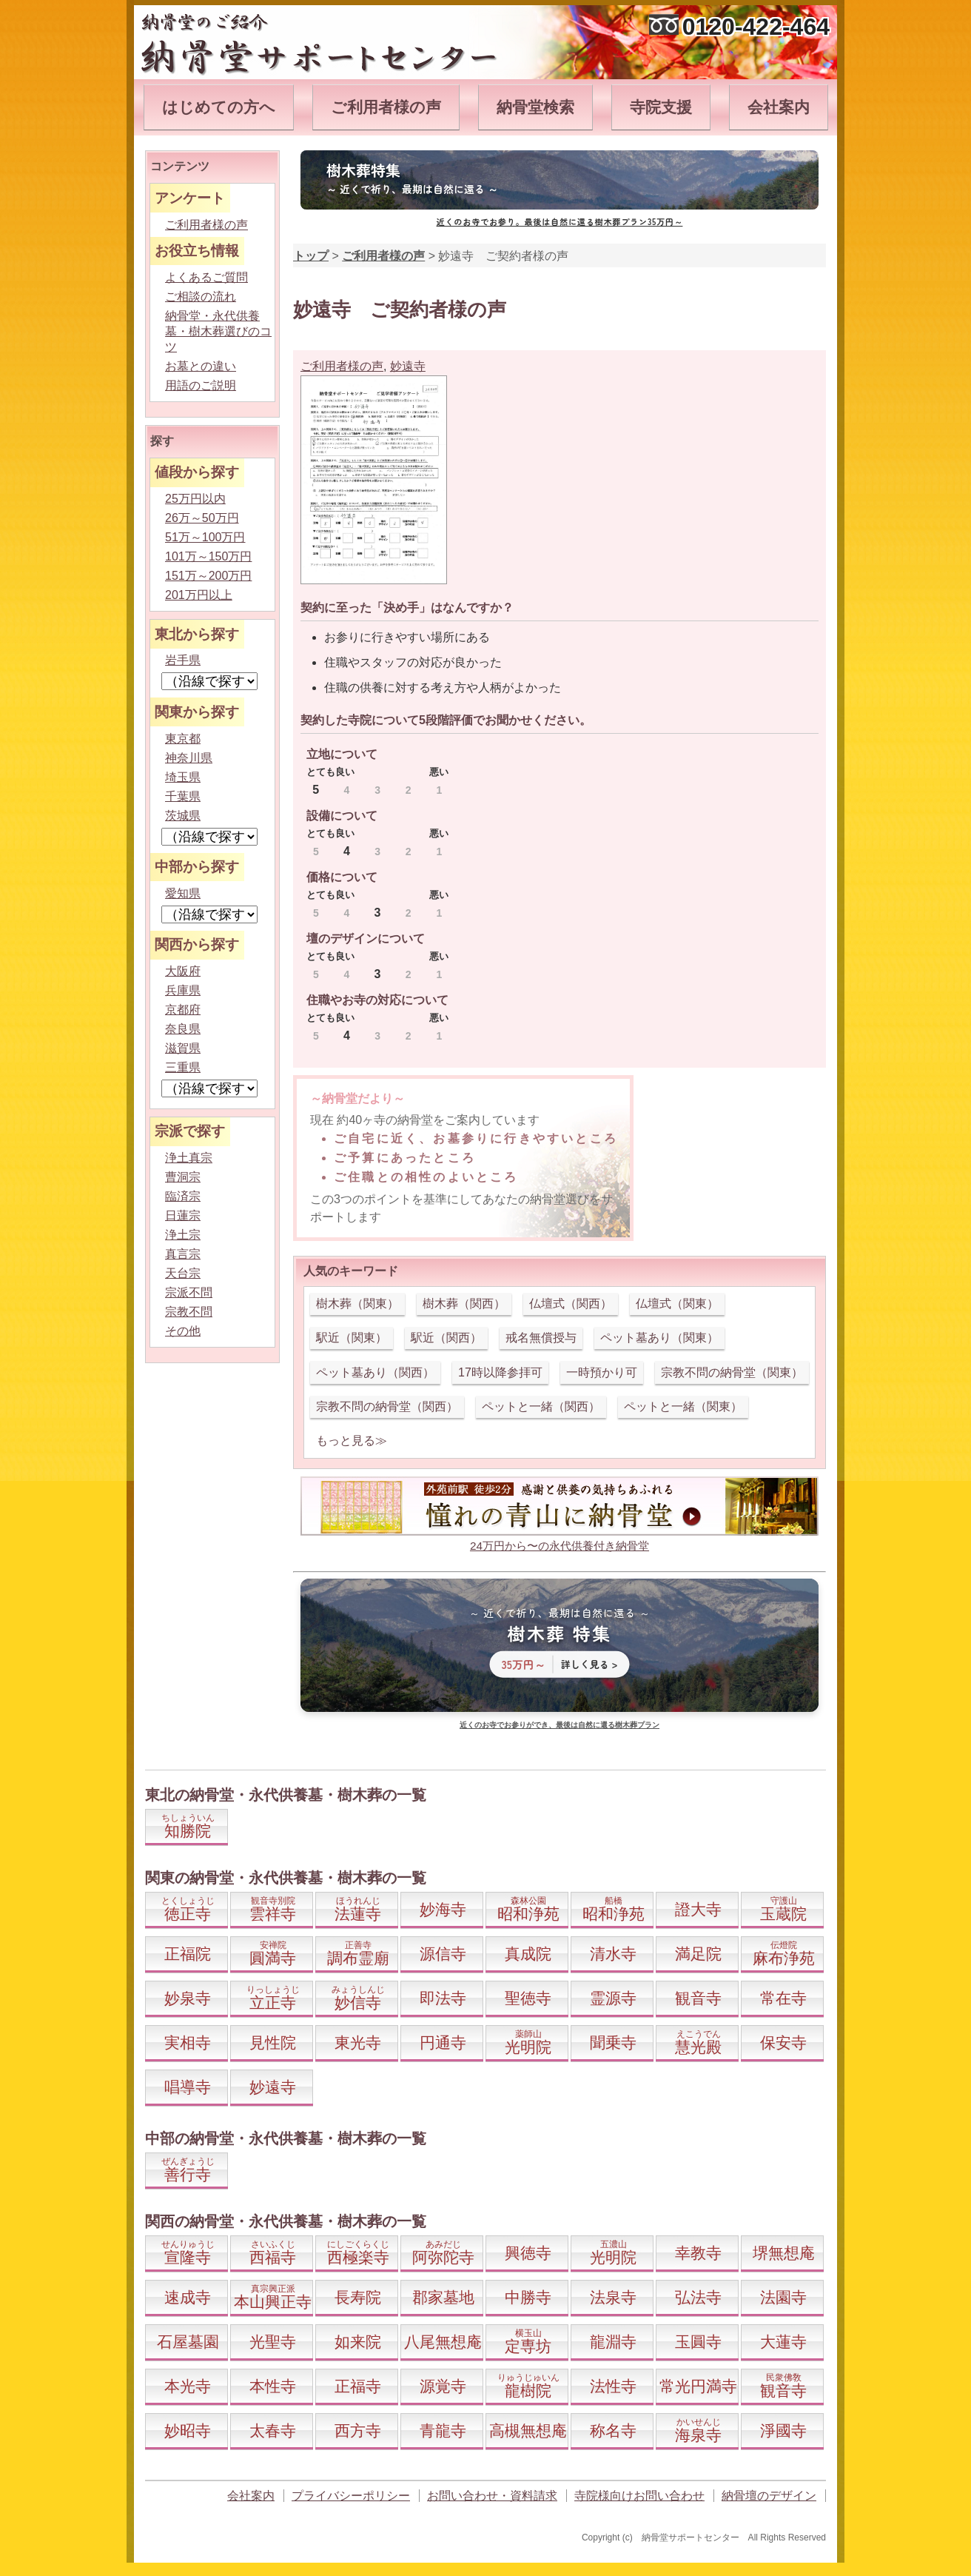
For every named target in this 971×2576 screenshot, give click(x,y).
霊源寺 (613, 1998)
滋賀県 (183, 1048)
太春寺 (272, 2430)
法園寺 (783, 2297)
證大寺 (698, 1909)
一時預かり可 (601, 1372)
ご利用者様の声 (386, 107)
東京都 (183, 738)
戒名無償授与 (541, 1337)
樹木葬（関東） (357, 1303)
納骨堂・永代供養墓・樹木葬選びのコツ (218, 331)
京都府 (183, 1009)
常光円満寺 (698, 2386)
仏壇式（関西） (570, 1303)
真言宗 (183, 1254)
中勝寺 (528, 2297)
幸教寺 (698, 2252)
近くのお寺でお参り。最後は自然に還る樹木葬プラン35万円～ (560, 221)
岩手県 (183, 660)
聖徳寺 (528, 1998)
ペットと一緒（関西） (541, 1406)
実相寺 (187, 2042)
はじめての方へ (218, 107)
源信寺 (443, 1953)
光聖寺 (272, 2341)
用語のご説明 (200, 385)
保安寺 (783, 2042)
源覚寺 (443, 2386)
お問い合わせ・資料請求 (492, 2495)
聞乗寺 (613, 2042)
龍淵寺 (613, 2341)
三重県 (183, 1067)
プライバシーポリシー (351, 2495)
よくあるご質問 (206, 277)
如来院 (358, 2341)
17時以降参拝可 (500, 1372)
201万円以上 (198, 595)
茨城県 (183, 815)
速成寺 (187, 2297)
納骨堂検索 (535, 107)
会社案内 (778, 107)
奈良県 (183, 1029)
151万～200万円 (208, 575)
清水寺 (613, 1953)
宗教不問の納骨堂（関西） (387, 1406)
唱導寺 (187, 2086)
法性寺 (613, 2386)
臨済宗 (183, 1196)
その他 (183, 1331)
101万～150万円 (208, 556)
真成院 (528, 1953)
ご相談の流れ (200, 296)
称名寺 (613, 2430)
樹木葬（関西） (464, 1303)
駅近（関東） (351, 1337)
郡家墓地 (443, 2297)
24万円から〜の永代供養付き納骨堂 (559, 1545)
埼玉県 (183, 777)
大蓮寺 (783, 2341)
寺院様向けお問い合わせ (639, 2495)
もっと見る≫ (351, 1440)
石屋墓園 (188, 2341)
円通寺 (443, 2042)
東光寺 (358, 2042)
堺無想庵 (784, 2252)
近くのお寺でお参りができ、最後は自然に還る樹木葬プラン (559, 1725)
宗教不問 (188, 1311)
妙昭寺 (187, 2430)
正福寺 (358, 2386)
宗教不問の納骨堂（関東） (732, 1372)
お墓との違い (200, 366)
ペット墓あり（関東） (659, 1337)
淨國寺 (783, 2430)
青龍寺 (443, 2430)
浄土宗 (183, 1234)
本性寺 (272, 2386)
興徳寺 (528, 2252)
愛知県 (183, 893)
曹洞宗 (183, 1177)
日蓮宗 (183, 1215)
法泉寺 (613, 2297)
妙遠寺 (408, 366)
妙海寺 (443, 1909)
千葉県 (183, 796)
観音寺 (698, 1998)
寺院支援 (661, 107)
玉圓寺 (698, 2341)
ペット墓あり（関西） (375, 1372)
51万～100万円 (205, 537)
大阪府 (183, 971)
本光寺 (187, 2386)
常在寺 (783, 1998)
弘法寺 (698, 2297)
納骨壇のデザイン (769, 2495)
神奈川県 (188, 758)
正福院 (187, 1953)
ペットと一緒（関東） (683, 1406)
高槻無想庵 (528, 2430)
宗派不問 (188, 1292)
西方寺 (358, 2430)
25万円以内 (195, 498)
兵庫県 (183, 990)
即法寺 (443, 1998)
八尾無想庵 (443, 2341)
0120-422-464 (756, 26)
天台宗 (183, 1273)
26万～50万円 (202, 518)
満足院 (698, 1953)
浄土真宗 (188, 1157)
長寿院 (358, 2297)
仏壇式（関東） (677, 1303)
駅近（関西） (446, 1337)
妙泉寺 (187, 1998)
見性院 (272, 2042)
